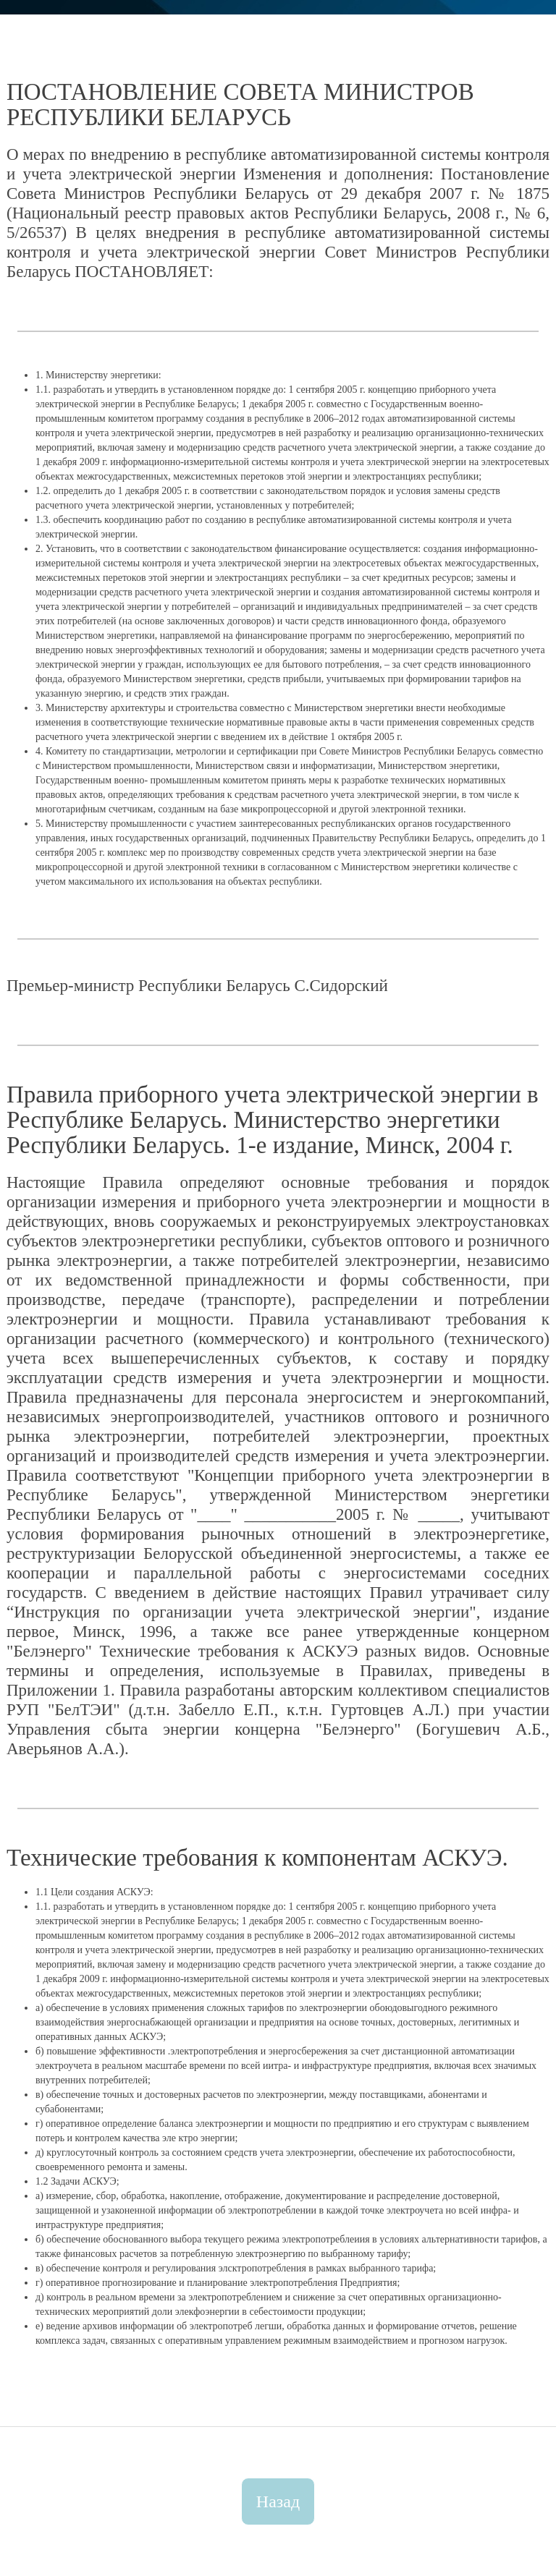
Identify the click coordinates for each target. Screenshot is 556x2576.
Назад (278, 2501)
